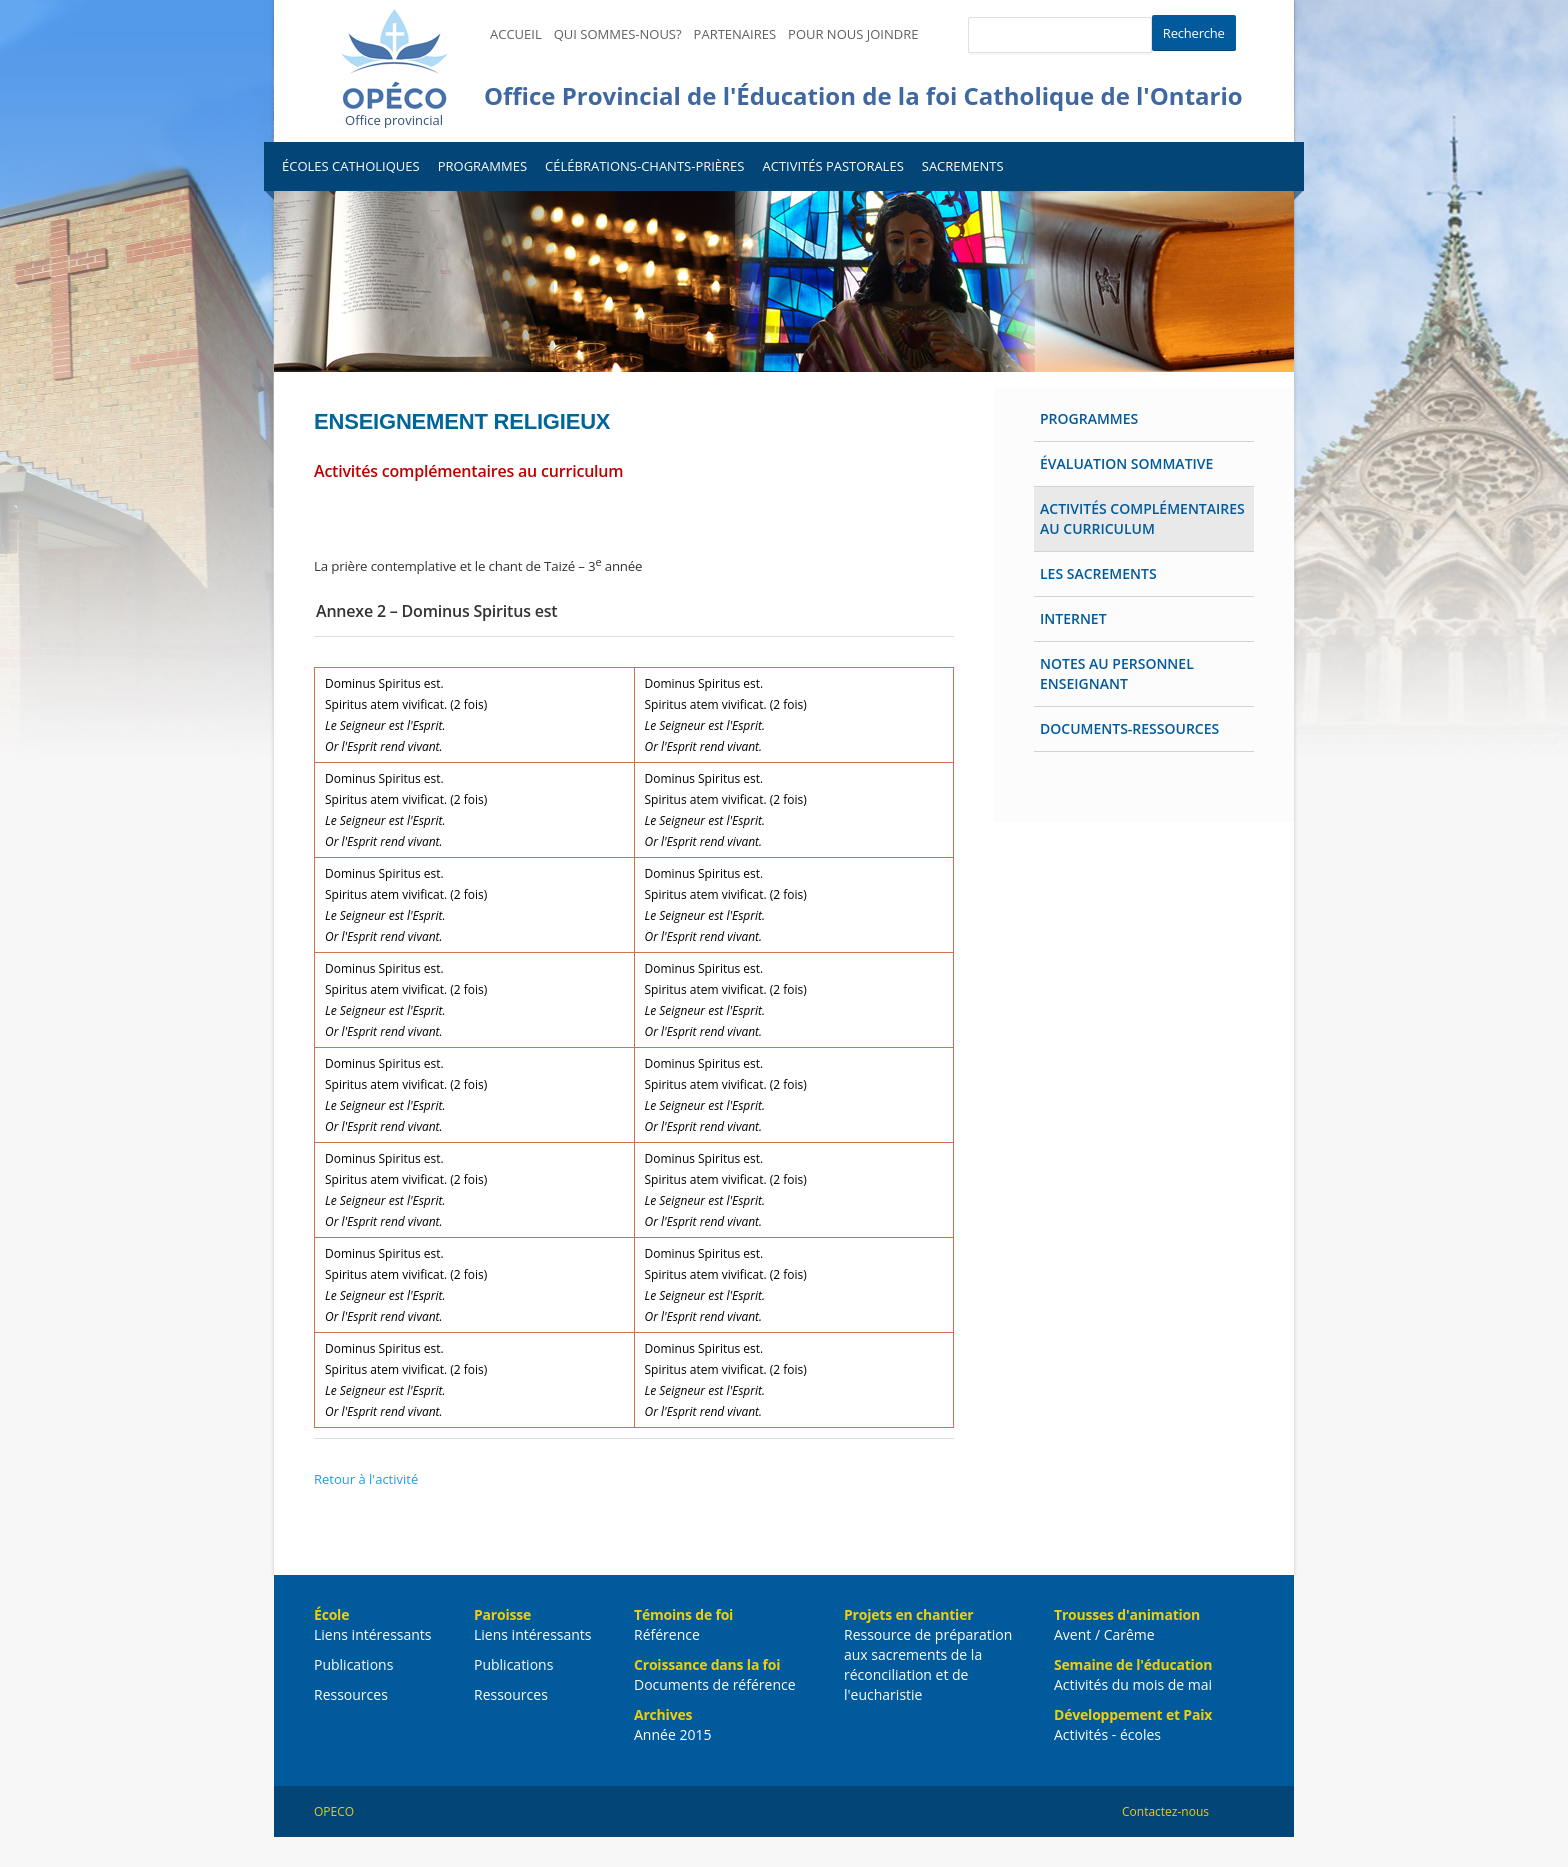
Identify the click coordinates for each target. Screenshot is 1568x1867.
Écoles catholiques (351, 166)
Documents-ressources (1129, 728)
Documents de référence (715, 1684)
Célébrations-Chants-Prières (644, 166)
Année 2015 (672, 1734)
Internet (1073, 618)
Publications (353, 1664)
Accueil (516, 34)
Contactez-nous (1165, 1811)
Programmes (482, 166)
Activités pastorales (832, 166)
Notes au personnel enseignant (1117, 673)
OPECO (334, 1811)
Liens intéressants (373, 1634)
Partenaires (735, 34)
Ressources (351, 1694)
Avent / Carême (1104, 1634)
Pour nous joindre (853, 34)
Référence (667, 1634)
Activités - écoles (1107, 1734)
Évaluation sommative (1126, 463)
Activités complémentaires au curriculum (1142, 518)
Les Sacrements (1098, 573)
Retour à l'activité (366, 1479)
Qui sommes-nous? (618, 34)
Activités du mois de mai (1133, 1684)
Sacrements (963, 166)
